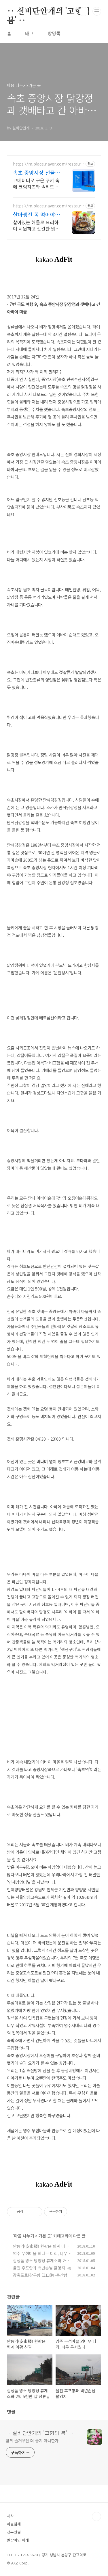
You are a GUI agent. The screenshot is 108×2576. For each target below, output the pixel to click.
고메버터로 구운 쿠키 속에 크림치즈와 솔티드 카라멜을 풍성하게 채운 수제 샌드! (36, 183)
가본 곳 (45, 2236)
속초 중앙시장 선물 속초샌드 (34, 172)
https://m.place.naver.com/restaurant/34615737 (48, 205)
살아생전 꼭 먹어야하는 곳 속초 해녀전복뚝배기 (36, 214)
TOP (96, 2516)
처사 (10, 2516)
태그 (29, 33)
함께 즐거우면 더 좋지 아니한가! (33, 2440)
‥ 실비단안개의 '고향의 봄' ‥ (48, 12)
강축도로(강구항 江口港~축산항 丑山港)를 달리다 (40, 2278)
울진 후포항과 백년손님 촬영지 (39, 2268)
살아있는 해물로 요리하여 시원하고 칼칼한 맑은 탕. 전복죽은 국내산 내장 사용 (36, 225)
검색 (83, 11)
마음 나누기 (24, 2236)
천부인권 (14, 2532)
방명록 (54, 33)
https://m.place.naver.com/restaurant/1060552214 (48, 163)
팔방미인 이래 (18, 2540)
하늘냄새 (14, 2524)
